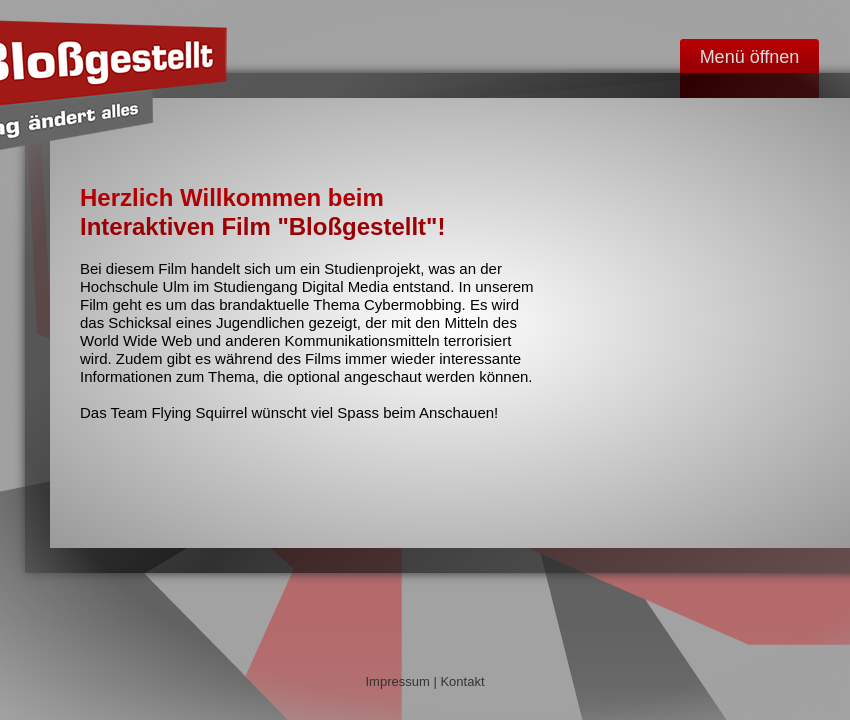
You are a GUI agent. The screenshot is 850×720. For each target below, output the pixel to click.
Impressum (397, 681)
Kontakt (462, 681)
